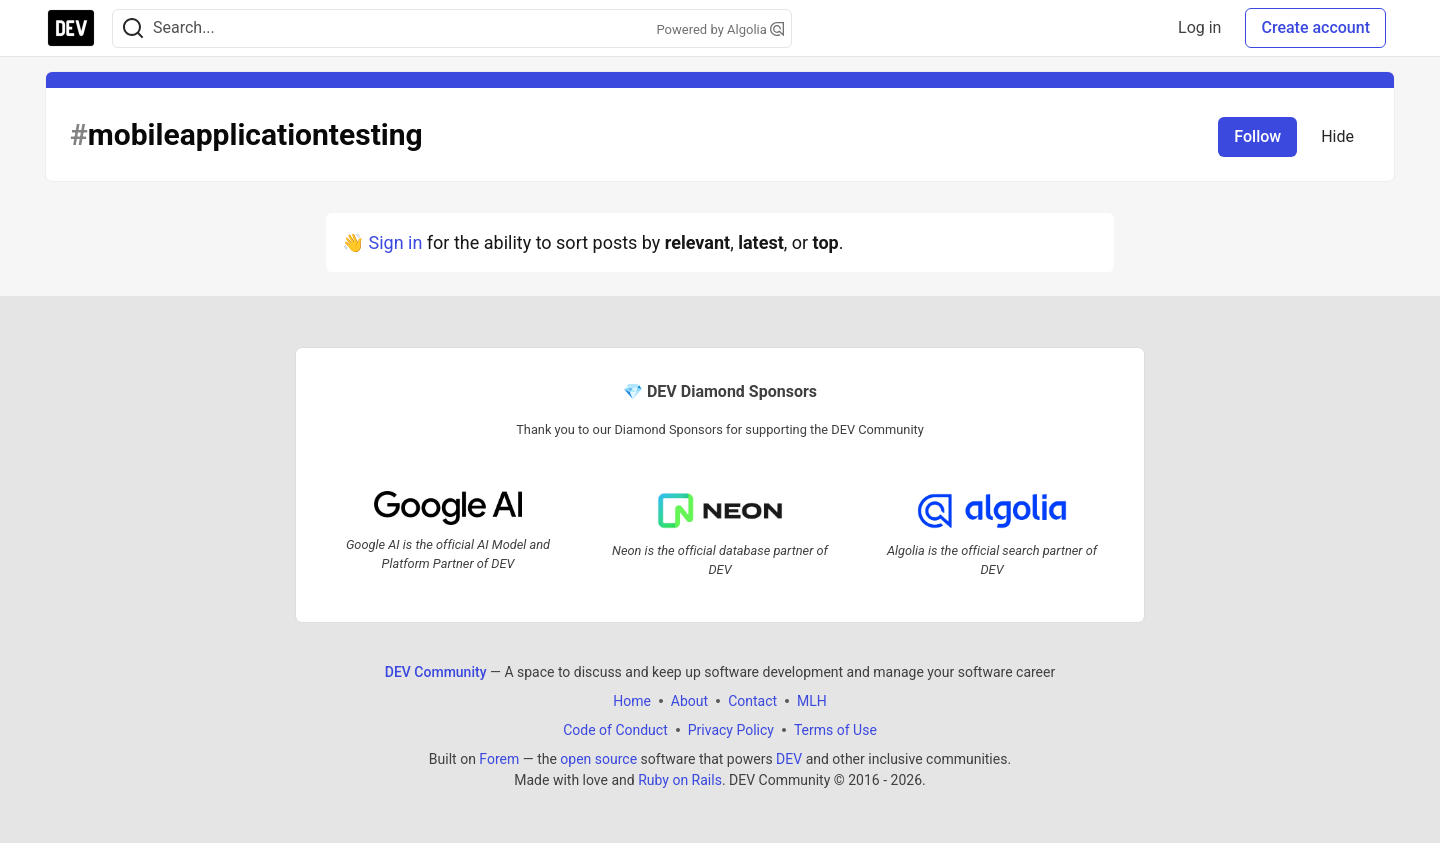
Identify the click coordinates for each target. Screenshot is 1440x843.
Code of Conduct (615, 730)
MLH (812, 701)
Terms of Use (835, 730)
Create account (1315, 27)
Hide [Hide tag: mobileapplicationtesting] (1337, 136)
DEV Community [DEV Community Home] (436, 672)
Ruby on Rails (680, 780)
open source (598, 759)
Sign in (395, 242)
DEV (789, 759)
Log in (1199, 27)
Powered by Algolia (720, 29)
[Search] (133, 28)
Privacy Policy (731, 730)
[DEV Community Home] (71, 28)
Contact (752, 701)
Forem (499, 759)
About (689, 701)
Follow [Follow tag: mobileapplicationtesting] (1257, 136)
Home (632, 701)
